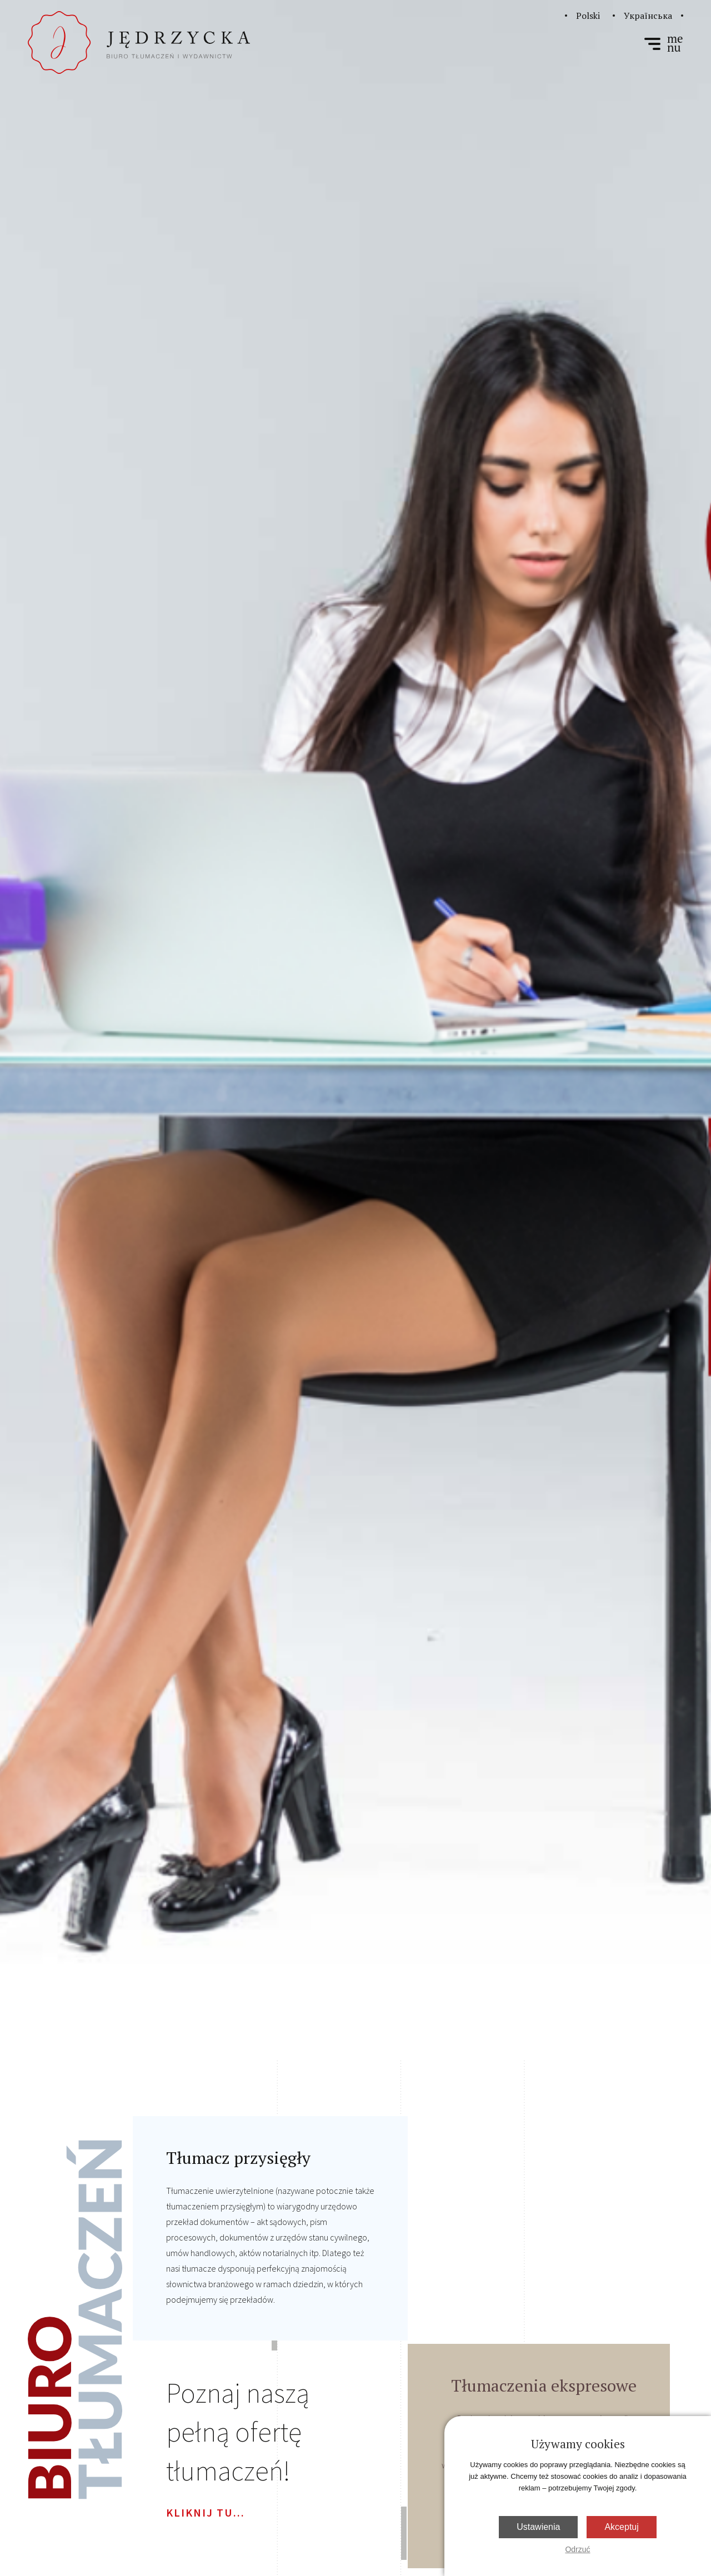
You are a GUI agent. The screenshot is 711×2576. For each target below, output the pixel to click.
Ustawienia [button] (538, 2527)
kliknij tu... (205, 2512)
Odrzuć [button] (577, 2549)
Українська (648, 15)
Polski (588, 15)
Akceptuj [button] (621, 2527)
